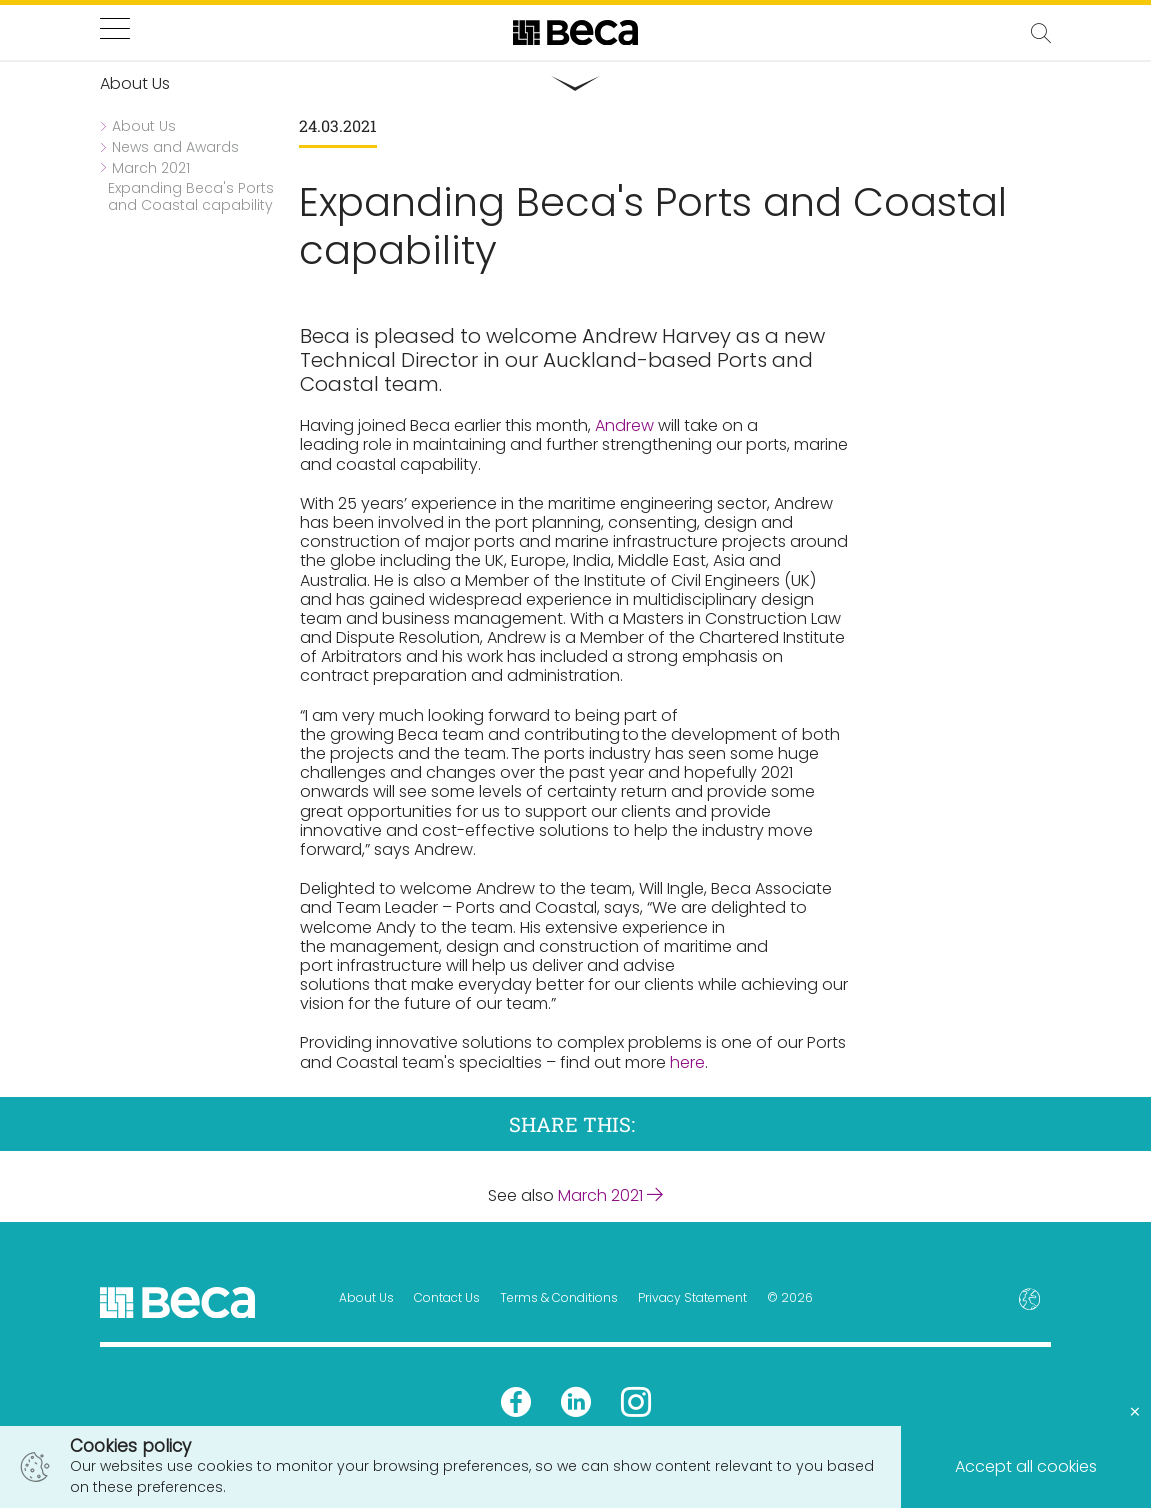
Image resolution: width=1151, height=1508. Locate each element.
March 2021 (610, 1195)
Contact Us (447, 1297)
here (687, 1062)
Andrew (624, 425)
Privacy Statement (692, 1297)
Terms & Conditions (559, 1297)
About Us (366, 1297)
